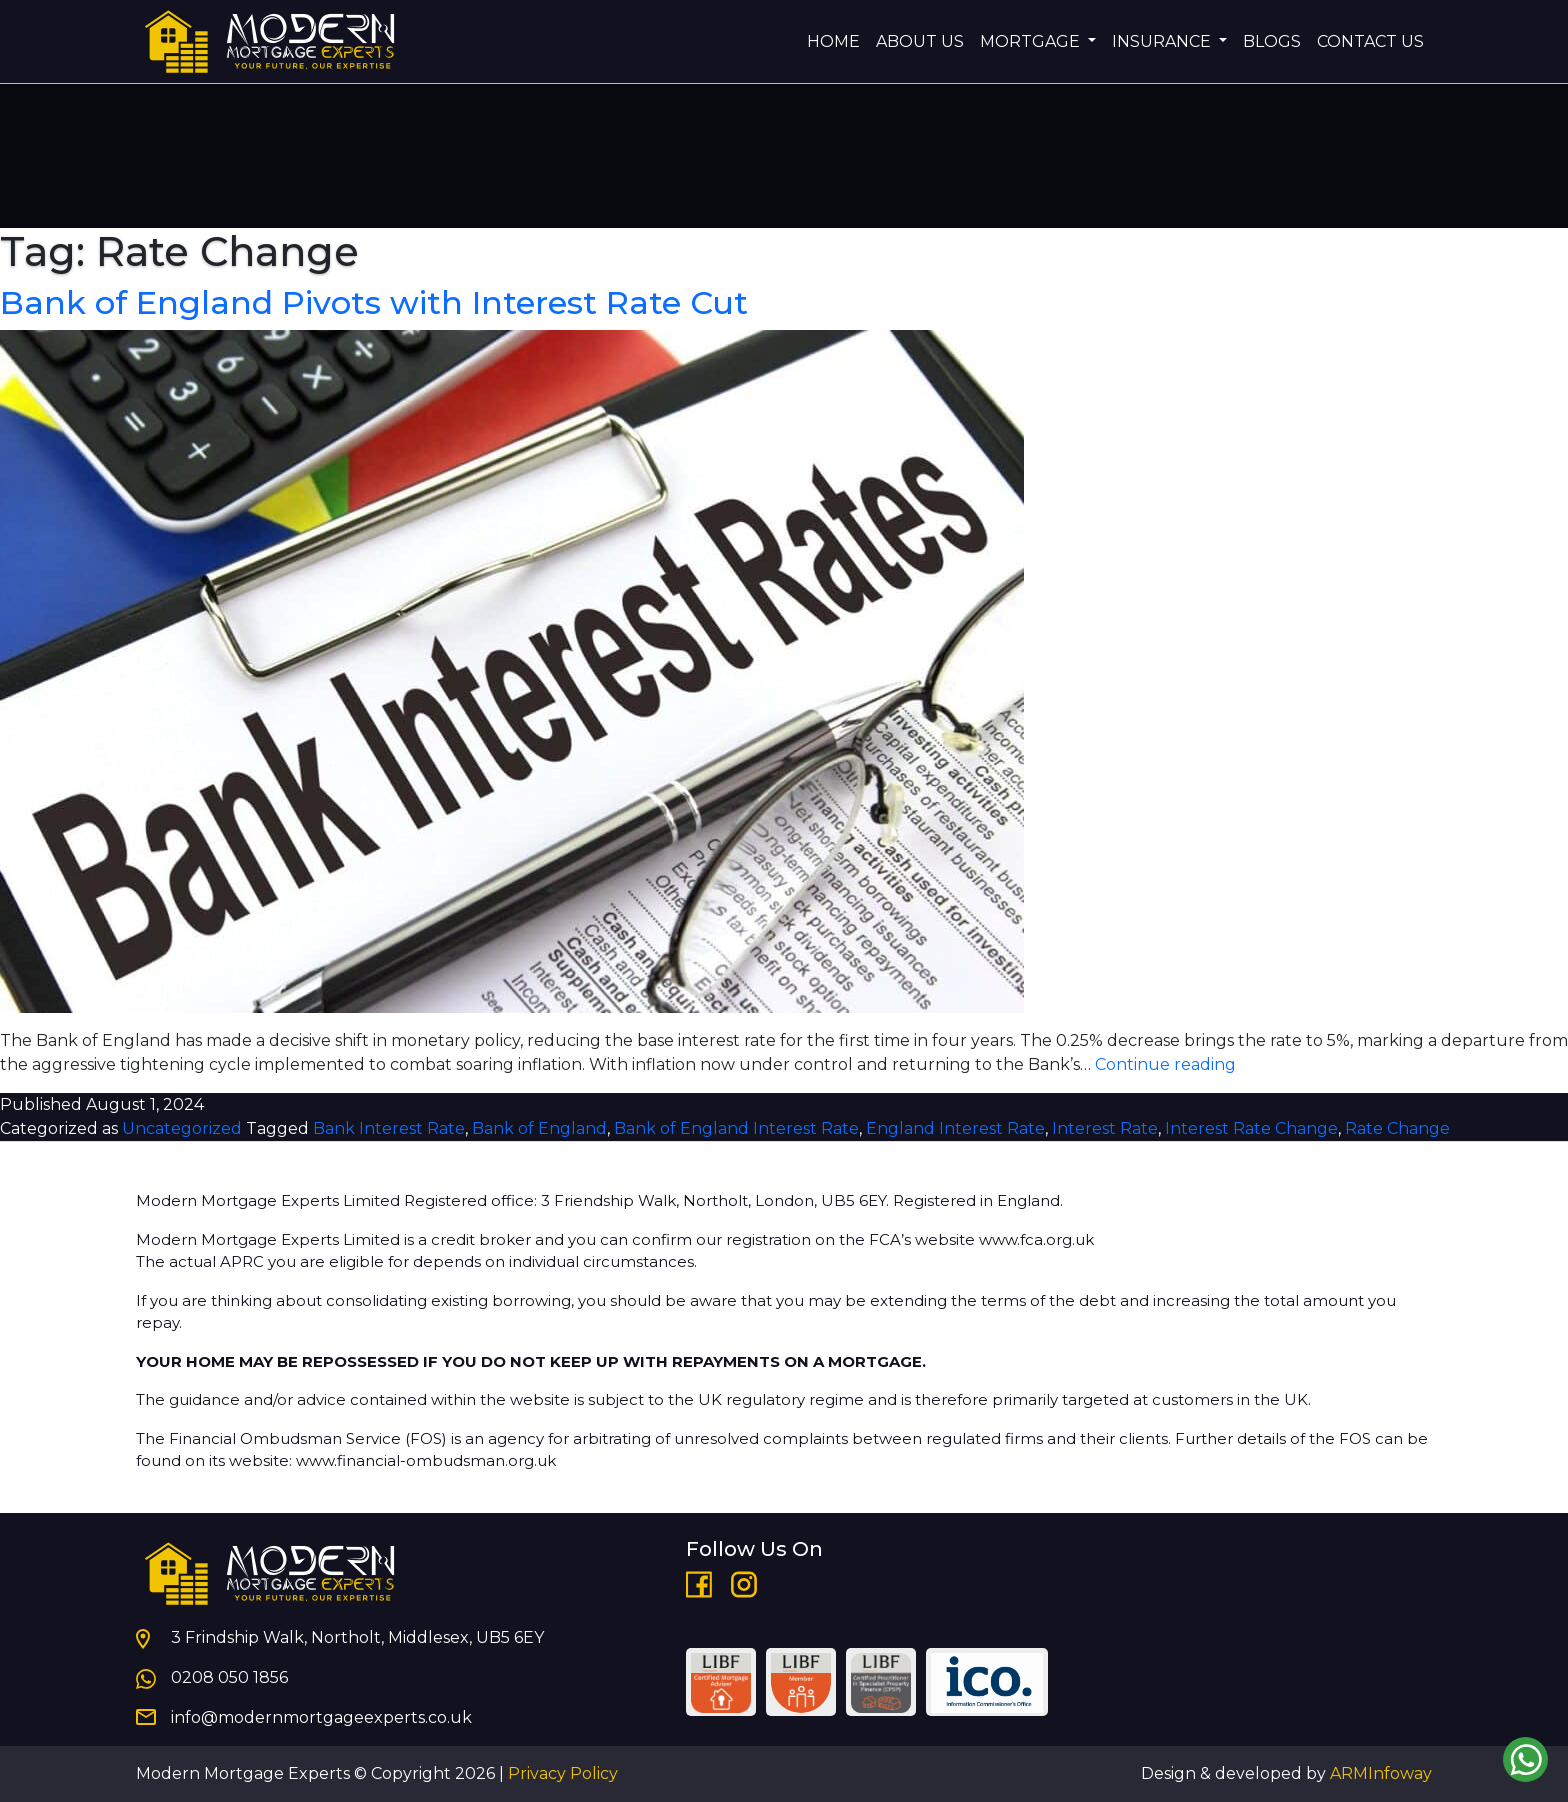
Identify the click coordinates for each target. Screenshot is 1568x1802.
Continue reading (1165, 1064)
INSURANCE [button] (1163, 41)
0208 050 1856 (229, 1677)
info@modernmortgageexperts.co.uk (321, 1717)
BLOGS (1272, 41)
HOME (833, 41)
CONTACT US (1370, 41)
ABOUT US (920, 41)
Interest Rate (1105, 1128)
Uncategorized (182, 1128)
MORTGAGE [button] (1032, 41)
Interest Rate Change (1251, 1128)
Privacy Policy (563, 1773)
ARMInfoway (1381, 1773)
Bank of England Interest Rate (736, 1128)
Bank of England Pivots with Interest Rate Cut (374, 302)
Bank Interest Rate (389, 1128)
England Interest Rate (955, 1128)
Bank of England (539, 1128)
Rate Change (1397, 1128)
